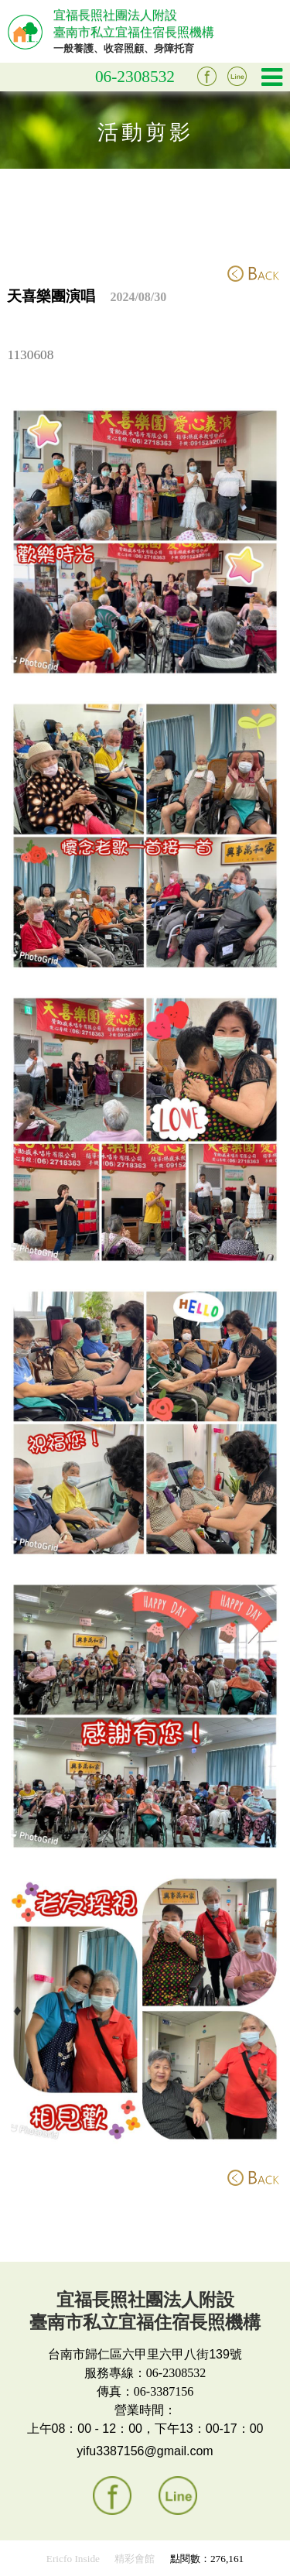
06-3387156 (163, 2391)
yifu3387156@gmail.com (145, 2451)
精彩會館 (134, 2558)
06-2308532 (135, 76)
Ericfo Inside (73, 2558)
